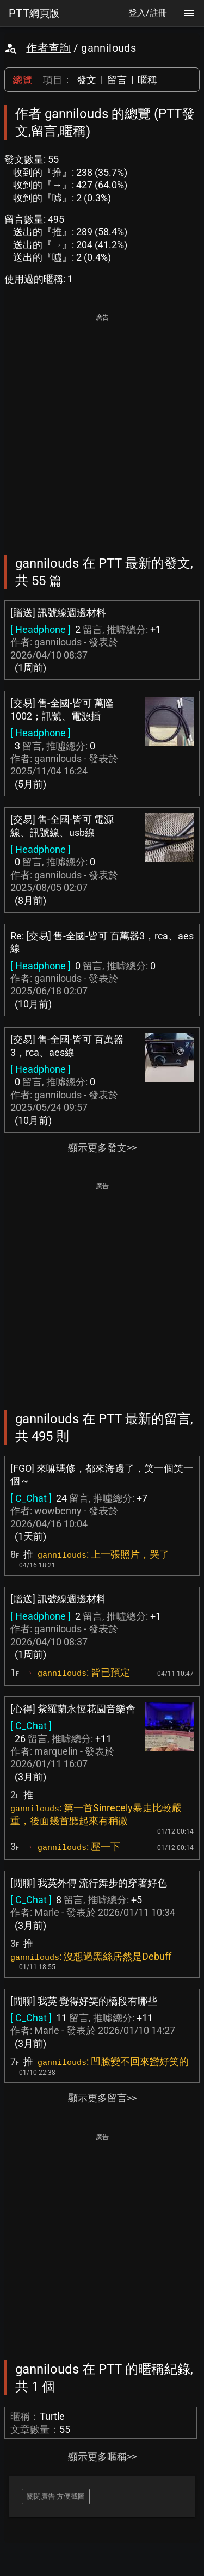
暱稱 (147, 79)
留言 (117, 79)
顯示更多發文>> (102, 1147)
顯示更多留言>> (102, 2098)
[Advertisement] (102, 426)
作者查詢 (48, 47)
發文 (86, 79)
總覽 (22, 79)
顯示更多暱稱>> (102, 2456)
